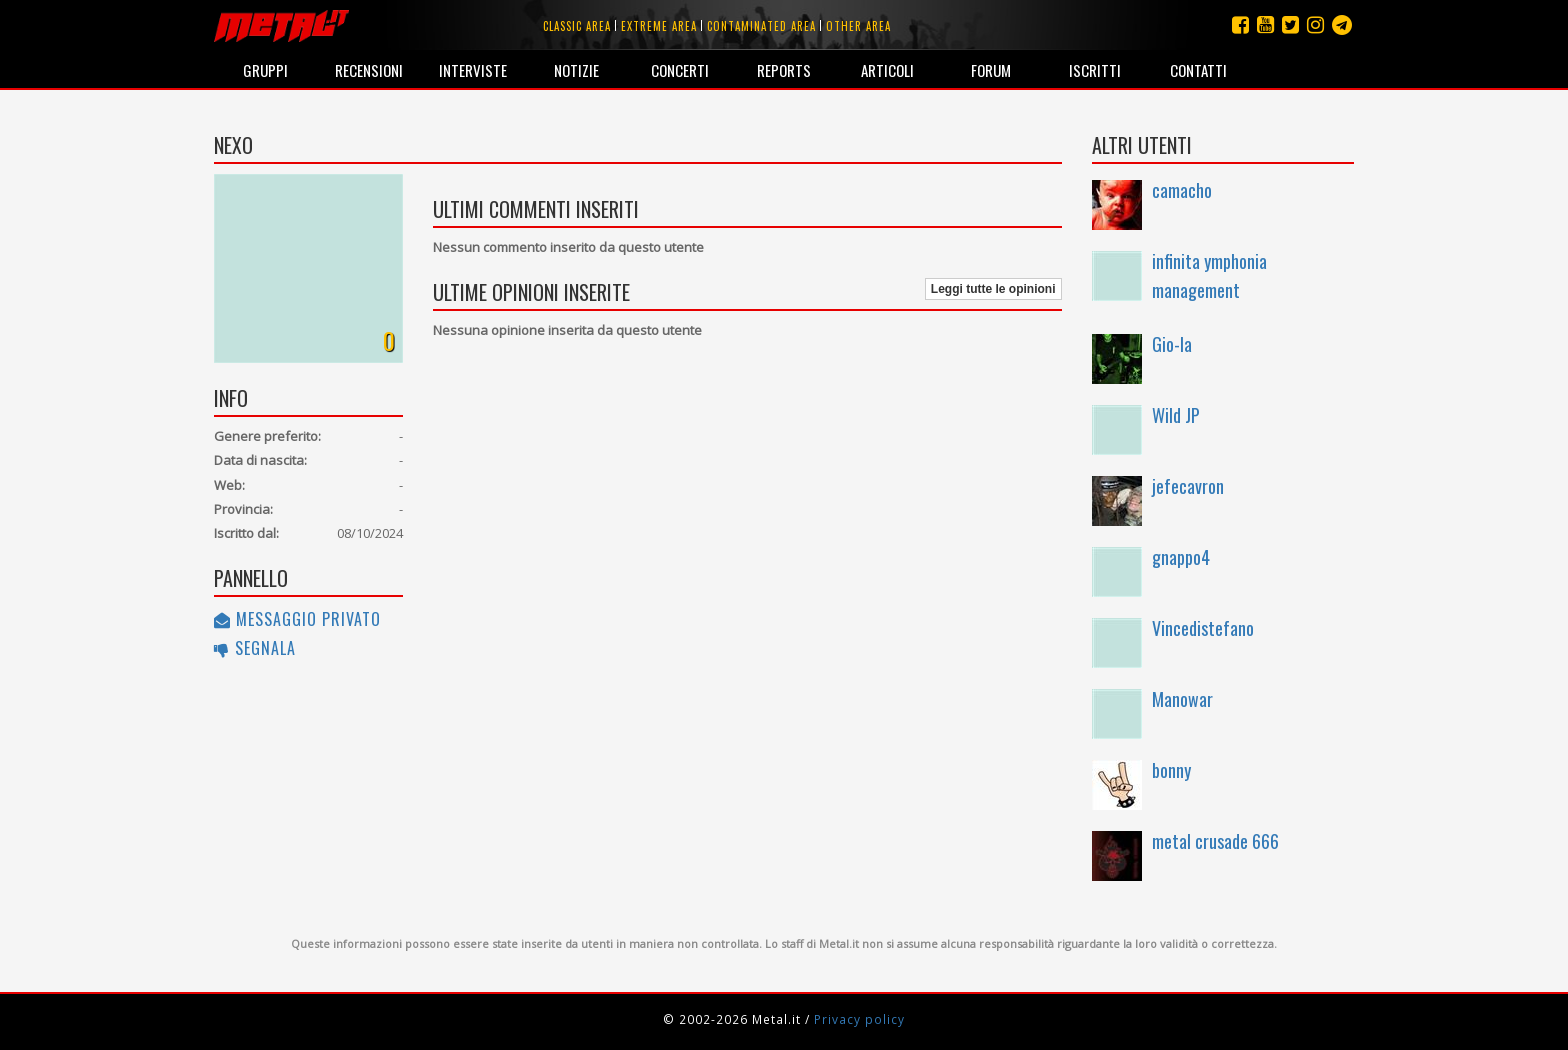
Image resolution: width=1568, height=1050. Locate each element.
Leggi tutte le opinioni (993, 289)
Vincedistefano (1203, 628)
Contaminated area (761, 26)
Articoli (887, 70)
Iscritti (1095, 70)
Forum (991, 70)
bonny (1171, 770)
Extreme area (659, 26)
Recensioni (369, 70)
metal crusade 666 (1215, 841)
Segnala (255, 648)
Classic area (577, 26)
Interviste (473, 70)
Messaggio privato (297, 619)
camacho (1182, 190)
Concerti (680, 70)
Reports (784, 70)
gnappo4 (1181, 557)
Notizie (576, 70)
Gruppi (265, 70)
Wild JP (1176, 415)
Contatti (1198, 70)
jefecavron (1188, 486)
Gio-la (1172, 344)
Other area (858, 26)
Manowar (1182, 699)
